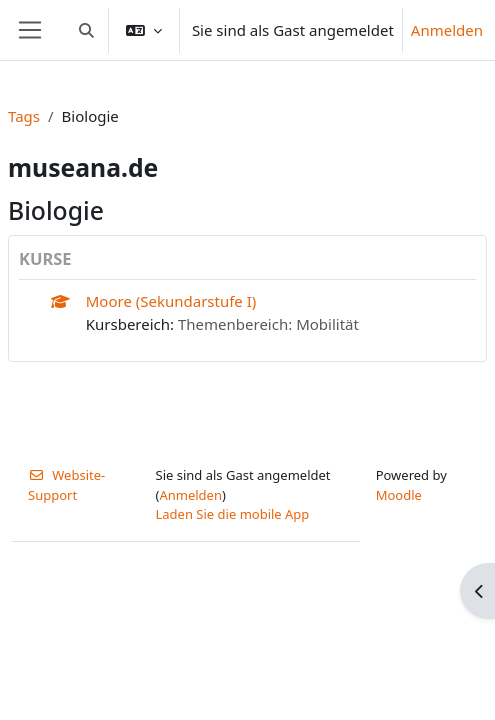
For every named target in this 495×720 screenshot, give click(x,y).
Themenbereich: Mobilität (268, 324)
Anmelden (447, 30)
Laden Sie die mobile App (233, 514)
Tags (24, 116)
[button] (86, 30)
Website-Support (66, 485)
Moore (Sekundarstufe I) (171, 301)
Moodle (399, 495)
